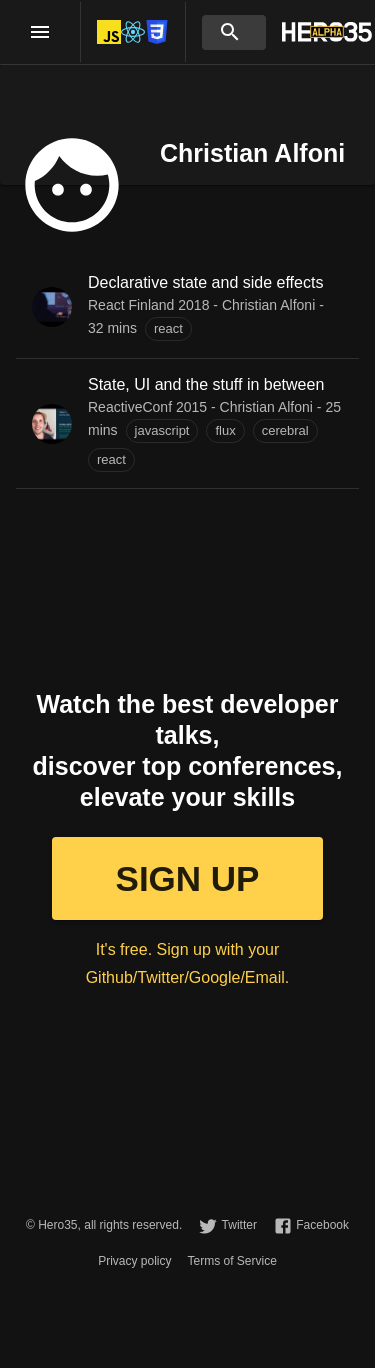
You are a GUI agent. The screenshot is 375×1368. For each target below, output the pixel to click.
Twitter (239, 1225)
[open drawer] (40, 32)
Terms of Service (232, 1261)
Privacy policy (134, 1261)
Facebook (322, 1225)
